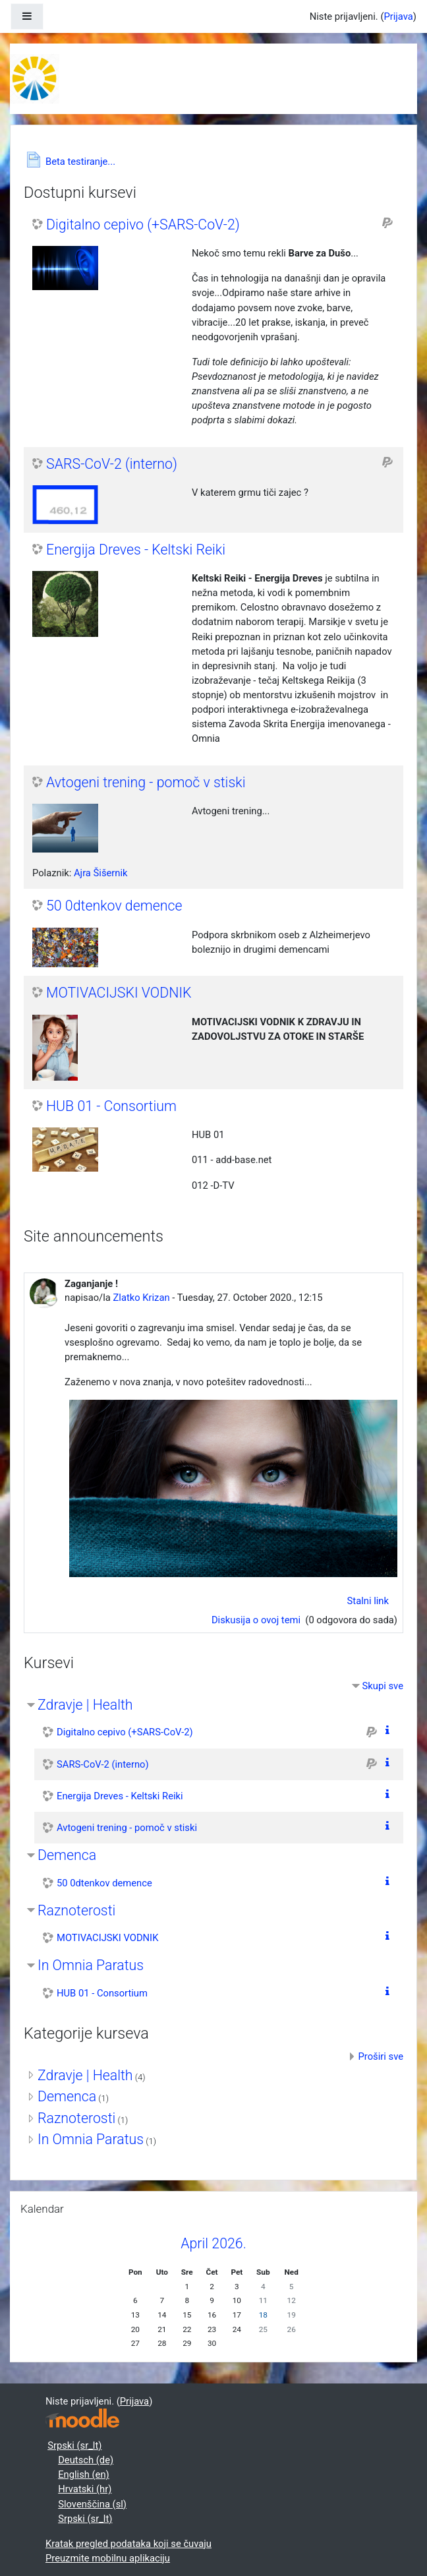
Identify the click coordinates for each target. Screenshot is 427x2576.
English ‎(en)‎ (83, 2474)
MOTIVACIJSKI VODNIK (119, 992)
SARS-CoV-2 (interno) (111, 464)
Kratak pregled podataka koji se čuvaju (128, 2544)
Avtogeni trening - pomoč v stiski (145, 782)
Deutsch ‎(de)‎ (85, 2460)
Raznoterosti (76, 1910)
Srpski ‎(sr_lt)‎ (74, 2445)
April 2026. (213, 2243)
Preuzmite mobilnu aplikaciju (107, 2558)
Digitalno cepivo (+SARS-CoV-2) (143, 224)
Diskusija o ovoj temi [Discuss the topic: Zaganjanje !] (257, 1620)
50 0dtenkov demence (114, 905)
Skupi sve (382, 1686)
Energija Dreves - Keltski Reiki (135, 549)
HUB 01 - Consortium (111, 1106)
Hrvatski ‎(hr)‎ (84, 2489)
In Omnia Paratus (91, 1965)
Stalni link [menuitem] (368, 1601)
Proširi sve (381, 2056)
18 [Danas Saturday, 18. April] (263, 2315)
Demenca (67, 1855)
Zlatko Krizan (141, 1297)
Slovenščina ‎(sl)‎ (92, 2504)
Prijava (398, 16)
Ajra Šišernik (101, 873)
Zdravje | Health (85, 1704)
